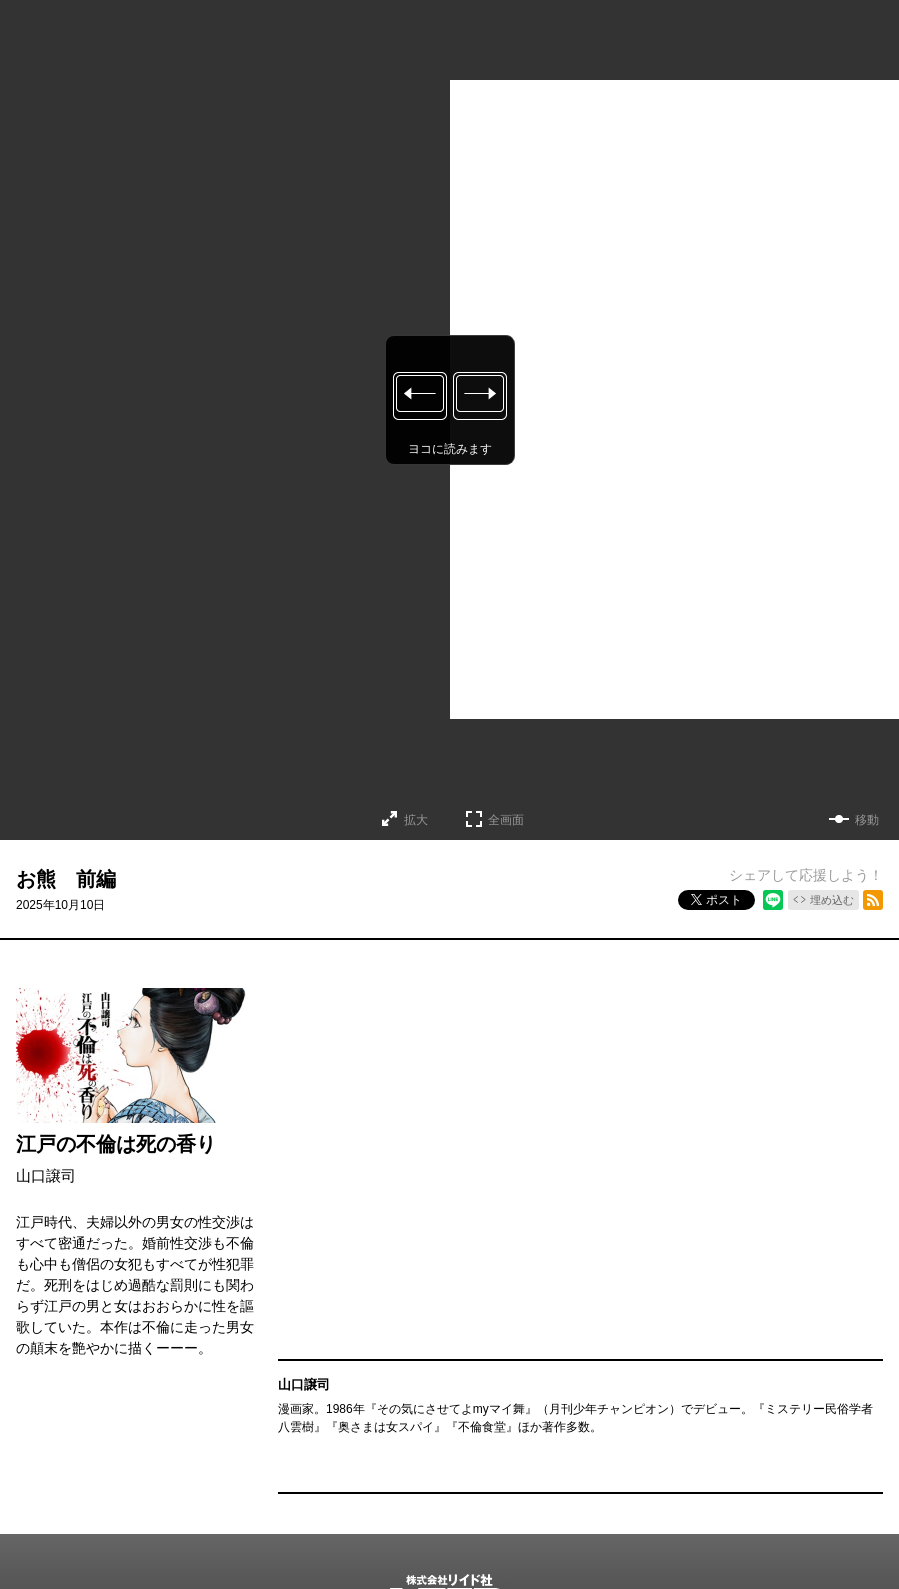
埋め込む (832, 900)
